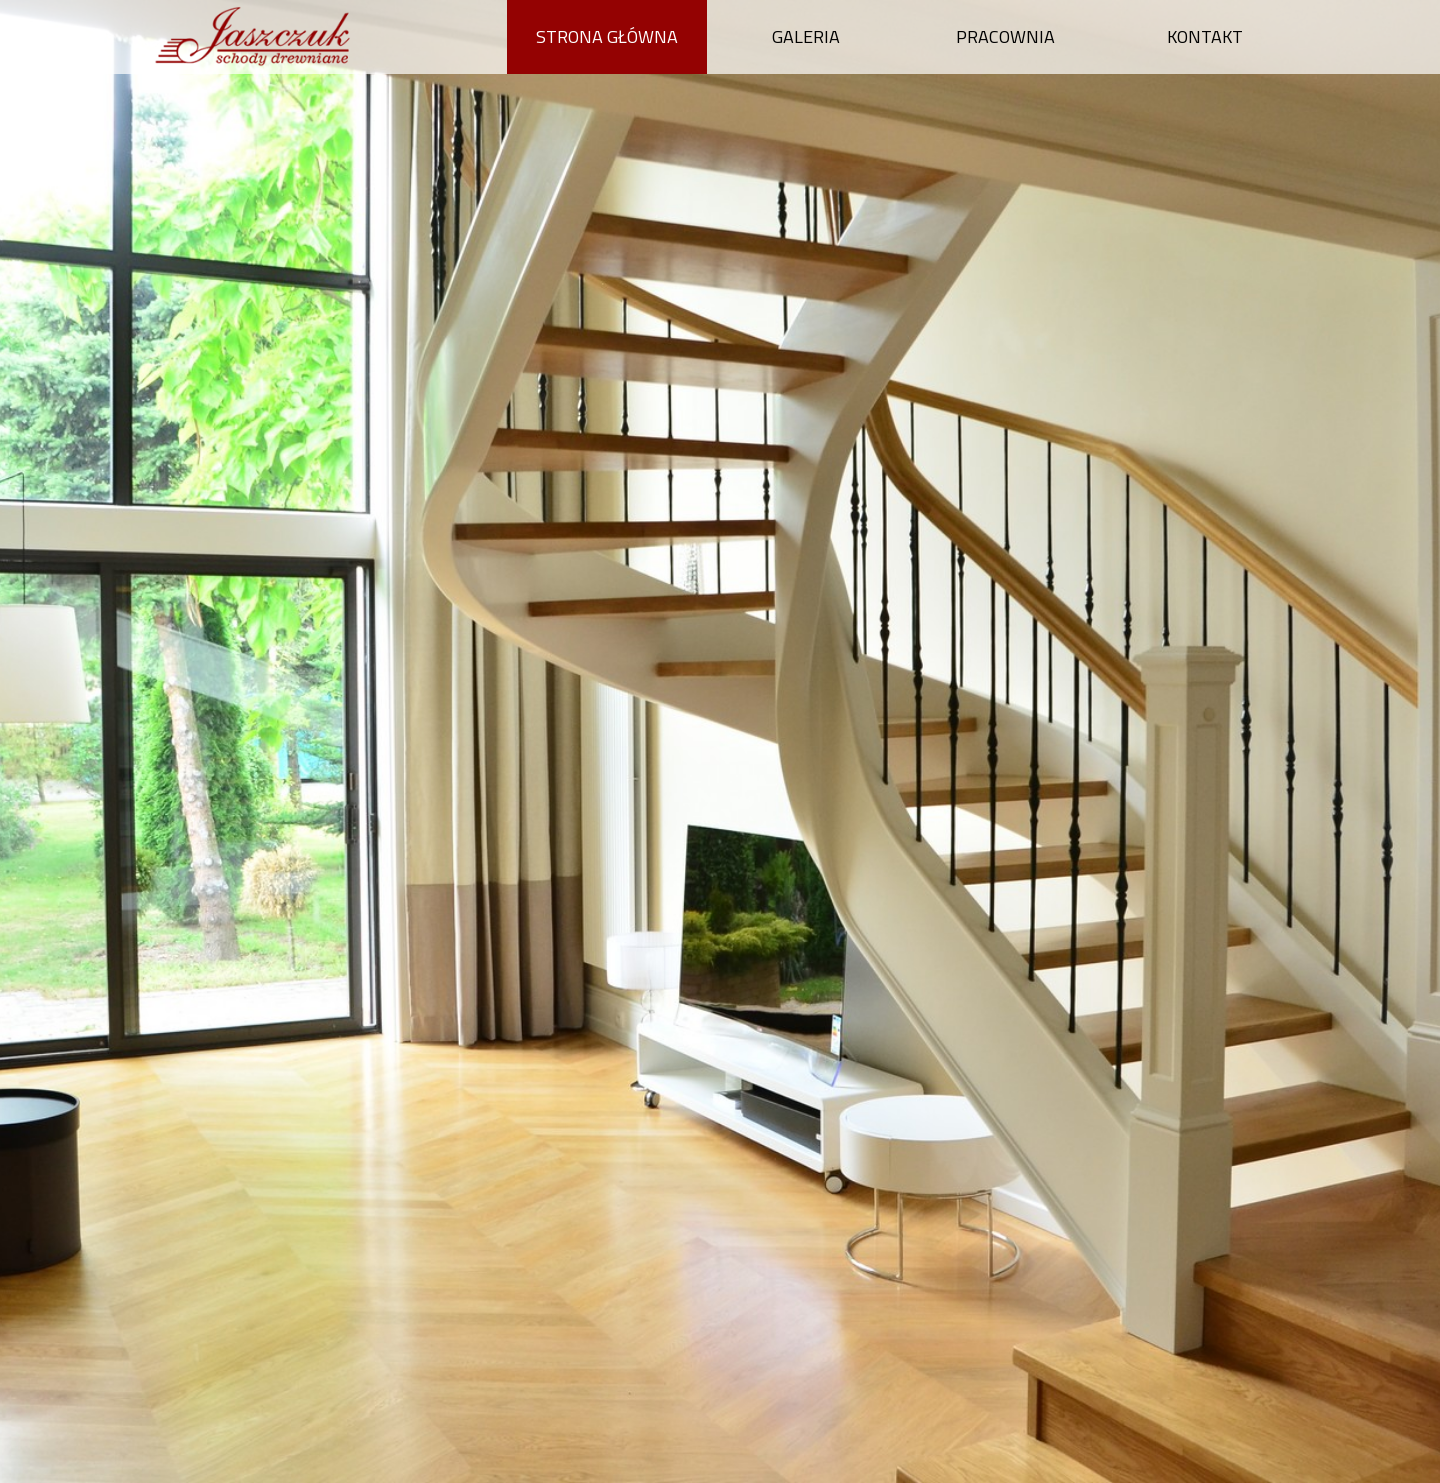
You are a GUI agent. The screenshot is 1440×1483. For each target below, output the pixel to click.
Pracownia (1005, 36)
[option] (720, 741)
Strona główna (607, 36)
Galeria (806, 36)
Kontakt (1205, 36)
